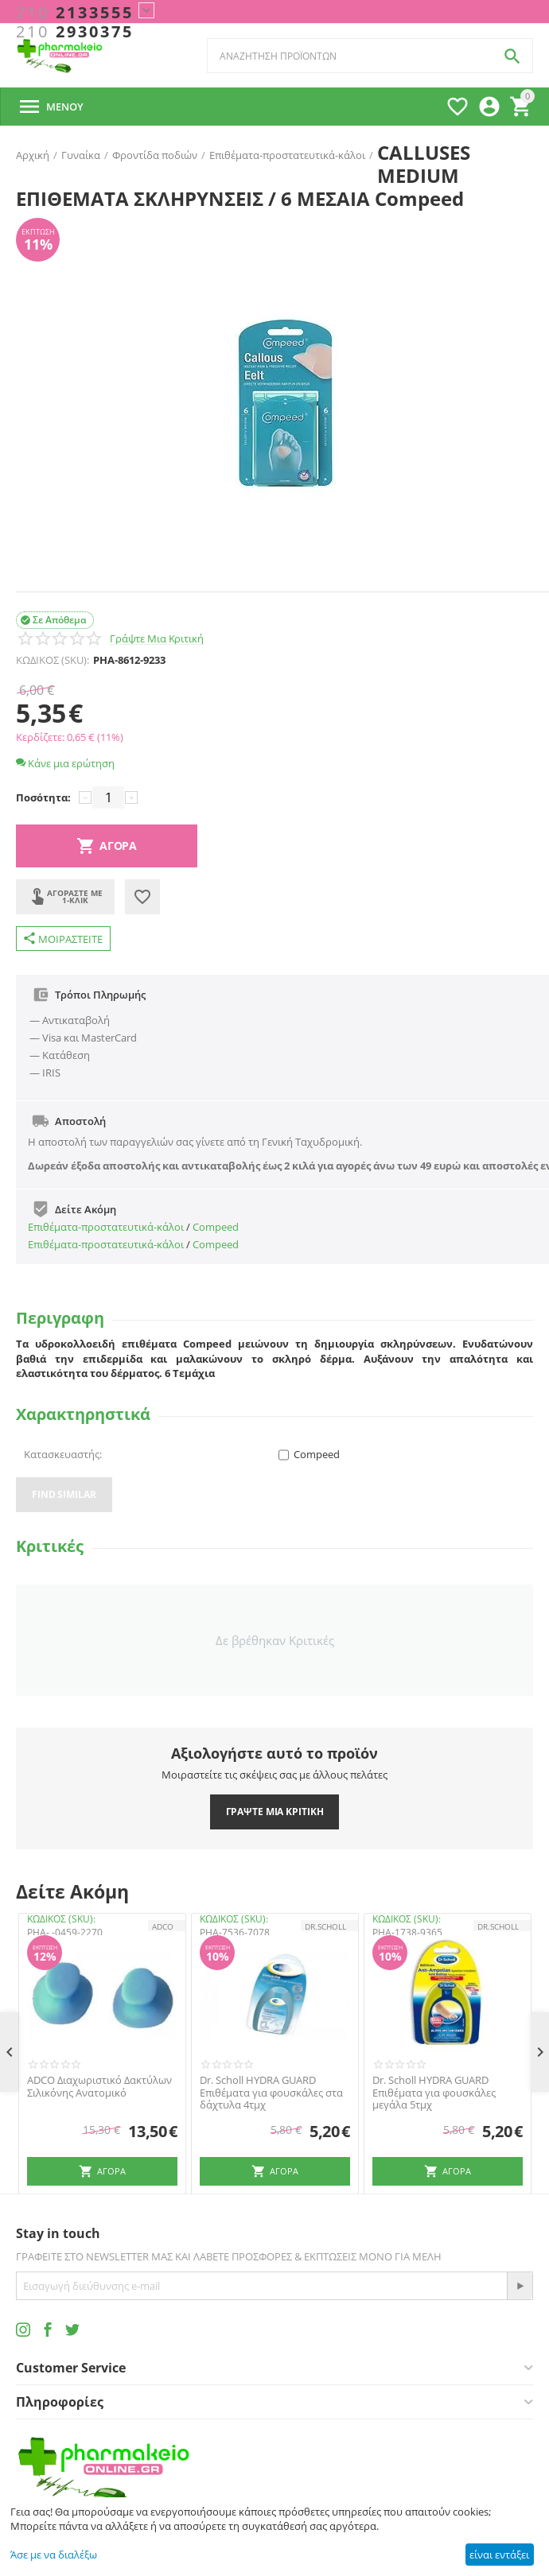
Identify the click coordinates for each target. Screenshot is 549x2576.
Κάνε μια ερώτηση (65, 763)
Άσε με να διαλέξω (53, 2554)
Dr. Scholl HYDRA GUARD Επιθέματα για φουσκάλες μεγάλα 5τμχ (434, 2093)
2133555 (75, 12)
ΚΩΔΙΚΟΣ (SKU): (52, 660)
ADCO (162, 1926)
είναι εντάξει (499, 2554)
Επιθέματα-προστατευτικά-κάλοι (106, 1227)
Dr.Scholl (325, 1926)
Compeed (216, 1227)
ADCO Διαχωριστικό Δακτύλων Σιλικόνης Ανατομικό (99, 2086)
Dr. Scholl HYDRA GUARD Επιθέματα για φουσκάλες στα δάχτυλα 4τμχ (271, 2093)
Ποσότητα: (43, 797)
